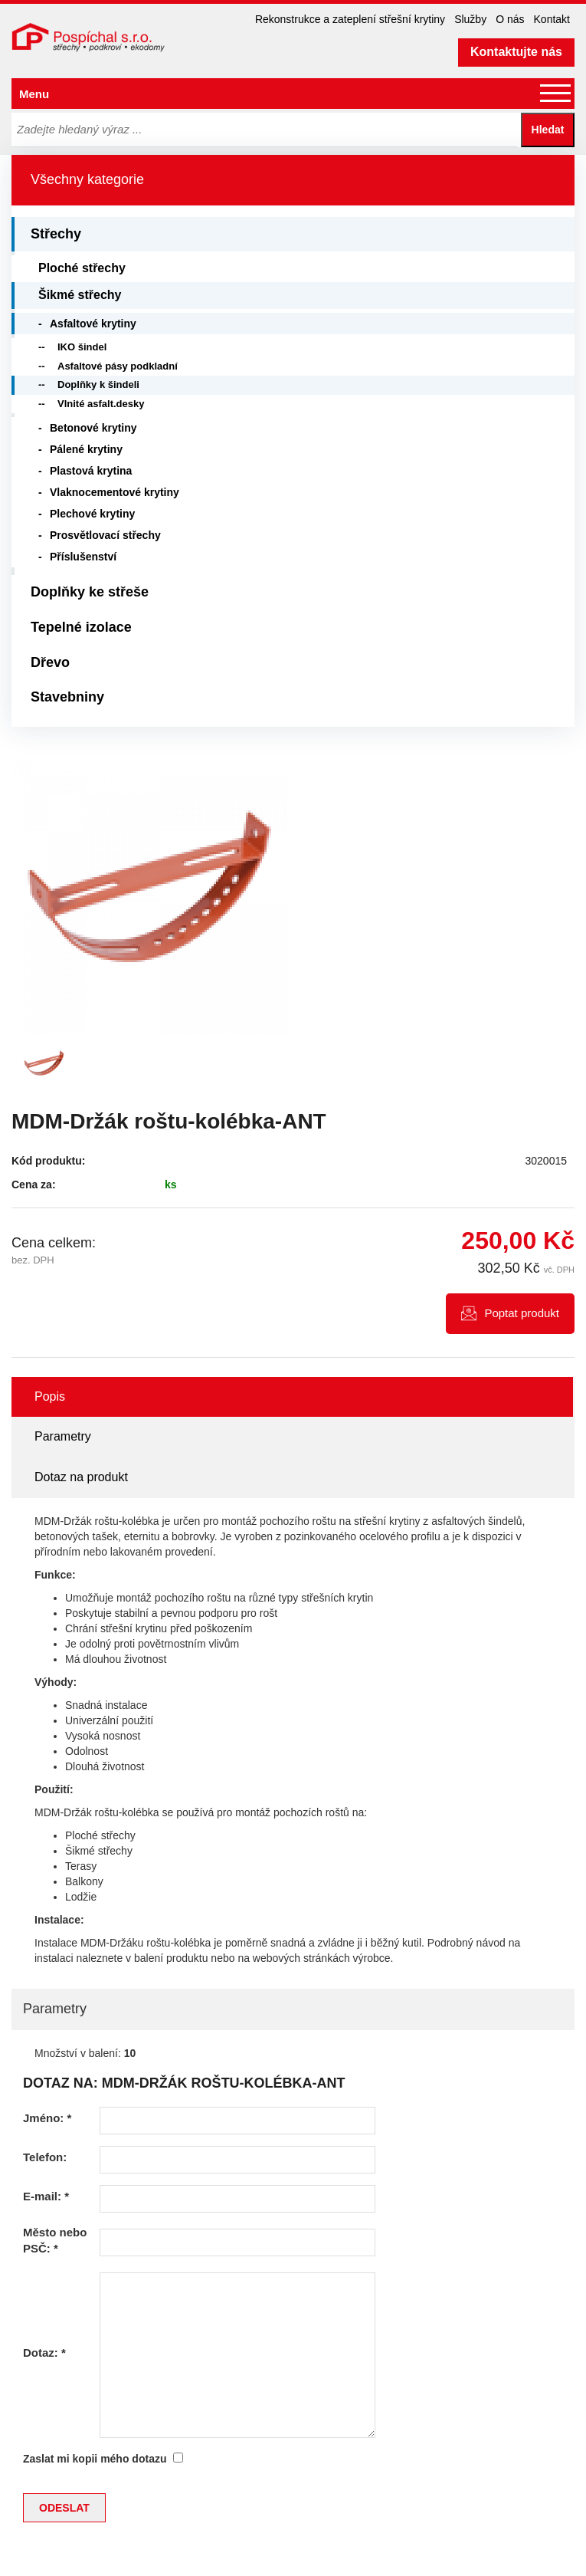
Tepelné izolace (81, 627)
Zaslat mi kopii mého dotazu (94, 2459)
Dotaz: (44, 2352)
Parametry (62, 1436)
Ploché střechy (82, 267)
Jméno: (47, 2117)
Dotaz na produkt (81, 1477)
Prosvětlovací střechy (105, 535)
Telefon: (45, 2157)
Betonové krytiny (93, 428)
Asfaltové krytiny (93, 323)
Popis (49, 1396)
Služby (470, 19)
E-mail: (46, 2196)
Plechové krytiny (92, 514)
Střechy (56, 234)
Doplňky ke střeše (90, 592)
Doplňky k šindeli (98, 384)
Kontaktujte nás (516, 51)
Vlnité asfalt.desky (100, 403)
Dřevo (50, 662)
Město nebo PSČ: (55, 2240)
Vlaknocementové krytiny (114, 492)
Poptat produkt (521, 1312)
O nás (510, 19)
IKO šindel (81, 347)
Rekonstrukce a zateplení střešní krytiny (350, 19)
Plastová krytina (91, 471)
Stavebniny (67, 697)
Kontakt (552, 19)
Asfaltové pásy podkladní (117, 366)
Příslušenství (83, 556)
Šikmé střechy (80, 294)
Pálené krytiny (86, 449)
